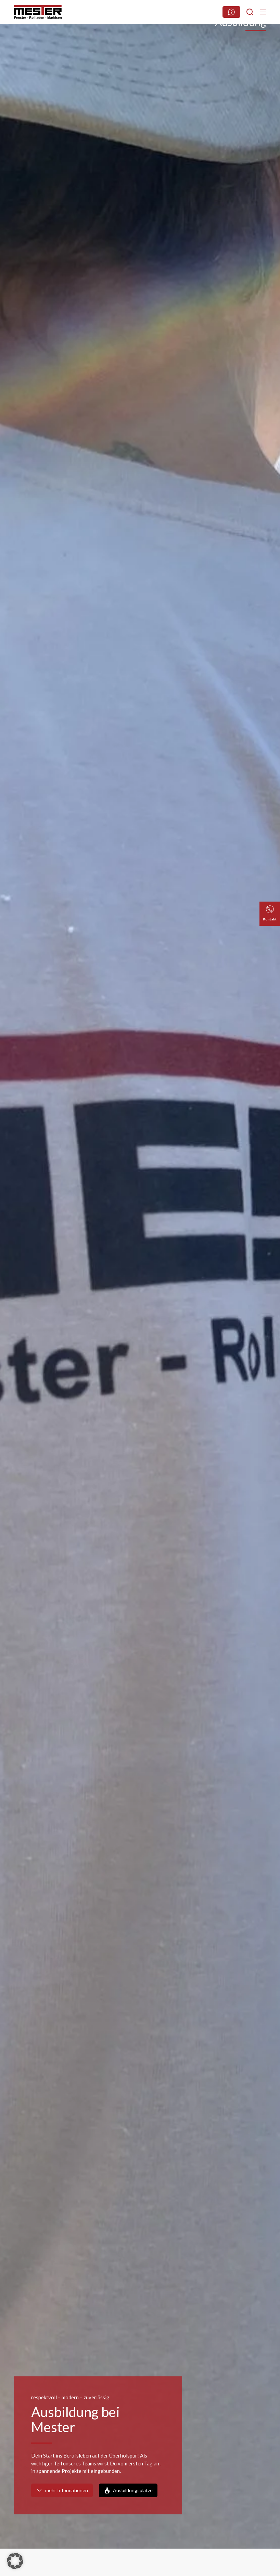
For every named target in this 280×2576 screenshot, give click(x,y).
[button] (15, 2561)
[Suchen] (249, 12)
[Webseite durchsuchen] (231, 12)
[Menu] (263, 12)
